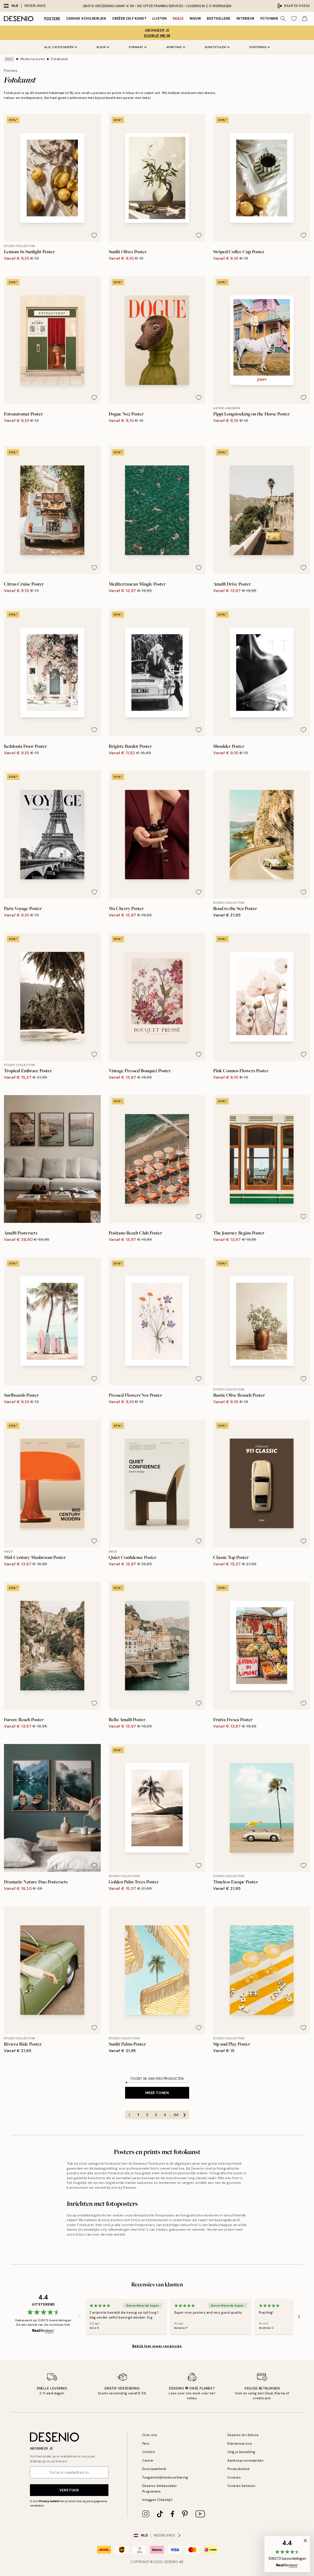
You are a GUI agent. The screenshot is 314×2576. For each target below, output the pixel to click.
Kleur (103, 47)
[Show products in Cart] (304, 19)
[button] (287, 2554)
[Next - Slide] (299, 2317)
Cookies (234, 2477)
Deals (178, 18)
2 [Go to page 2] (147, 2114)
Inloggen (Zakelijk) (157, 2500)
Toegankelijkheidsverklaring (165, 2477)
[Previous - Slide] (80, 2317)
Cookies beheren (241, 2486)
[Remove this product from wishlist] (94, 235)
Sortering (259, 47)
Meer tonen (157, 2093)
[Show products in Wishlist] (293, 19)
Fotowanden (272, 18)
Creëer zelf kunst (129, 18)
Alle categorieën (60, 47)
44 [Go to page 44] (175, 2114)
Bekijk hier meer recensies (157, 2346)
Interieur (245, 18)
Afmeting (175, 47)
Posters (52, 18)
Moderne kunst (32, 59)
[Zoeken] (283, 19)
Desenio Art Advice (243, 2435)
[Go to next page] (184, 2114)
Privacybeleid (238, 2469)
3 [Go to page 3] (156, 2114)
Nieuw (195, 18)
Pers (145, 2444)
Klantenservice (239, 2444)
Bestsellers (219, 18)
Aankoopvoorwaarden (245, 2460)
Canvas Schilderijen (86, 18)
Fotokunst (59, 59)
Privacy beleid (49, 2501)
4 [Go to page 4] (165, 2114)
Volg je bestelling (241, 2452)
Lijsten (159, 18)
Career (148, 2460)
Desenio (171, 2562)
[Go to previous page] (129, 2114)
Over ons (149, 2435)
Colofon (148, 2452)
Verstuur (69, 2490)
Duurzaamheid (154, 2469)
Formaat (138, 47)
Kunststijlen (217, 47)
